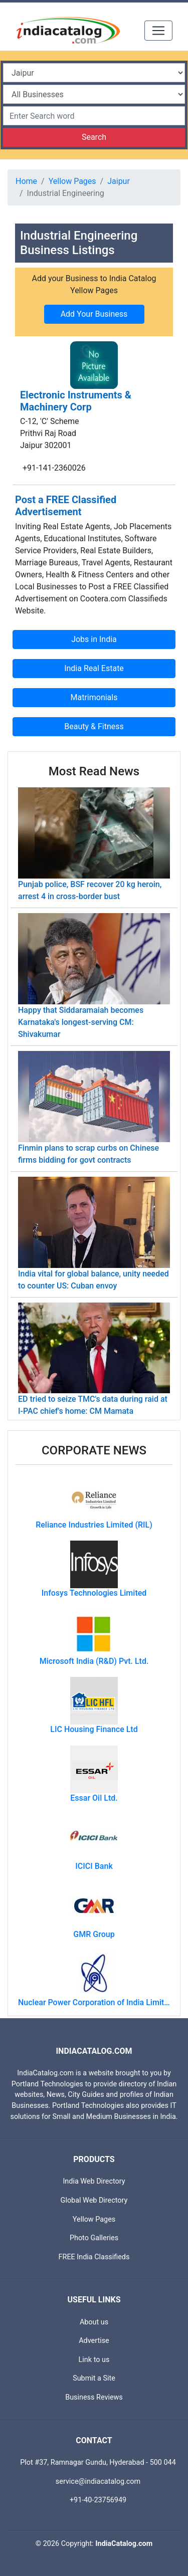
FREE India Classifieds (94, 2257)
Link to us (94, 2359)
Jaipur (118, 181)
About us (94, 2322)
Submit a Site (94, 2378)
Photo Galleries (94, 2238)
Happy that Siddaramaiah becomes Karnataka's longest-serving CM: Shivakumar (80, 1022)
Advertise (94, 2340)
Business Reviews (94, 2397)
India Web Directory (94, 2181)
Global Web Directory (94, 2200)
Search (94, 137)
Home (26, 181)
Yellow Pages (72, 181)
